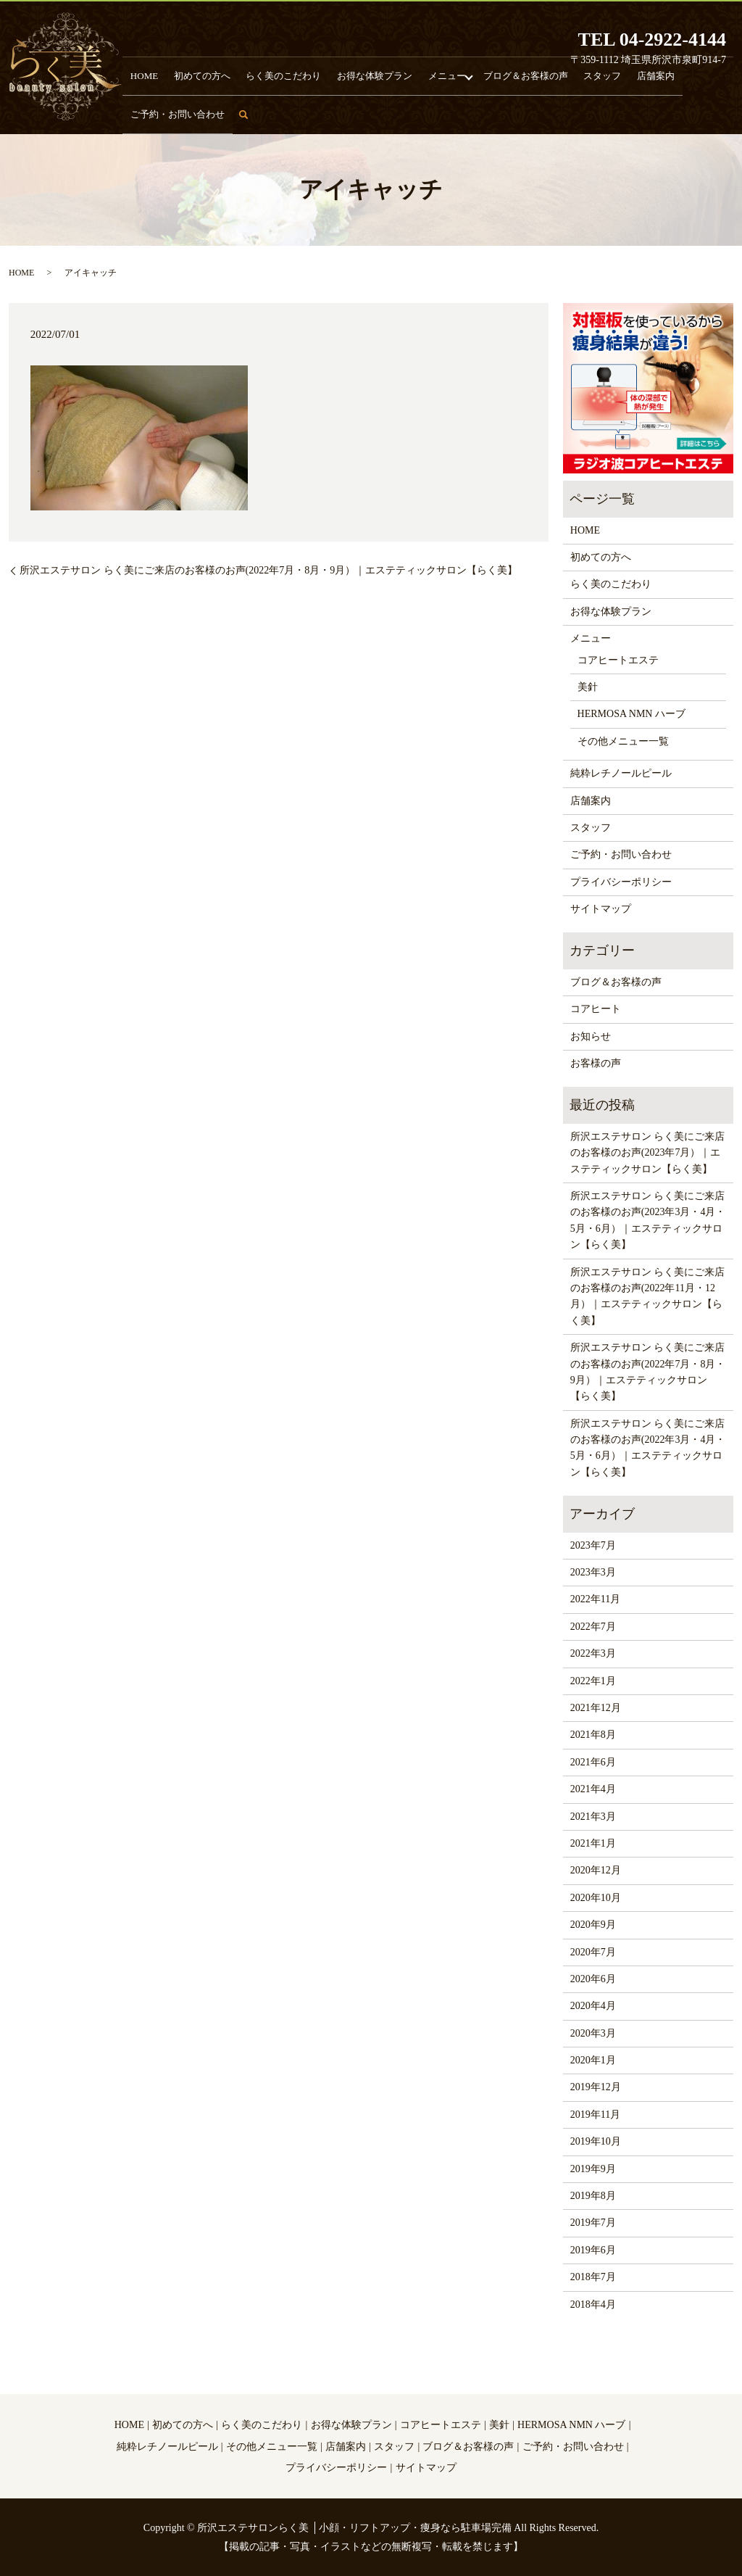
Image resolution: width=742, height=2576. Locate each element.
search (730, 120)
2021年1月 (593, 1843)
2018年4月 (593, 2304)
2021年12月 (595, 1707)
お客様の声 (595, 1063)
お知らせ (590, 1036)
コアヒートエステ (618, 660)
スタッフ (546, 113)
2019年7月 (593, 2222)
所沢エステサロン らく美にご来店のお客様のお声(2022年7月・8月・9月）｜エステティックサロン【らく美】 (268, 570)
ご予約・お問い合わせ (663, 113)
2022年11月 (595, 1599)
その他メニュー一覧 (623, 741)
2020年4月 (593, 2005)
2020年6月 (593, 1979)
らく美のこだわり (266, 113)
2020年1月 (593, 2060)
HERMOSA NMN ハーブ (631, 713)
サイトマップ (600, 908)
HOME (146, 113)
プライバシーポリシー (621, 882)
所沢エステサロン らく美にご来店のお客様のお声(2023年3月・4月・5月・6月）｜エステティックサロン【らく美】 (648, 1220)
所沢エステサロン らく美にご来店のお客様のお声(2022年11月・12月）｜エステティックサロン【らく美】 (647, 1296)
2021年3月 (593, 1816)
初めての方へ (195, 113)
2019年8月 (593, 2195)
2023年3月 (593, 1572)
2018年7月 (593, 2276)
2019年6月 (593, 2250)
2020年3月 (593, 2033)
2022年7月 (593, 1626)
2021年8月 (593, 1734)
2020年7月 (593, 1952)
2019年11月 (595, 2114)
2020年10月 (595, 1897)
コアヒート (595, 1008)
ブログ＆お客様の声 (480, 113)
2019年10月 (595, 2141)
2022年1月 (593, 1681)
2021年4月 (593, 1789)
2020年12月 (595, 1870)
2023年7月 (593, 1545)
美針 (588, 687)
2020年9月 (593, 1924)
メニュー (409, 113)
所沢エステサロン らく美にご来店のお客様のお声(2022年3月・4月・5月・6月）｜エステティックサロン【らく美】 (648, 1448)
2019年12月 (595, 2087)
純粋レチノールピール (621, 773)
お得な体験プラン (346, 113)
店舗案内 (591, 113)
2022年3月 (593, 1653)
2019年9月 (593, 2168)
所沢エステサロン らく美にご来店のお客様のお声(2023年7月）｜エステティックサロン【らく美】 (647, 1153)
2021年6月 (593, 1762)
